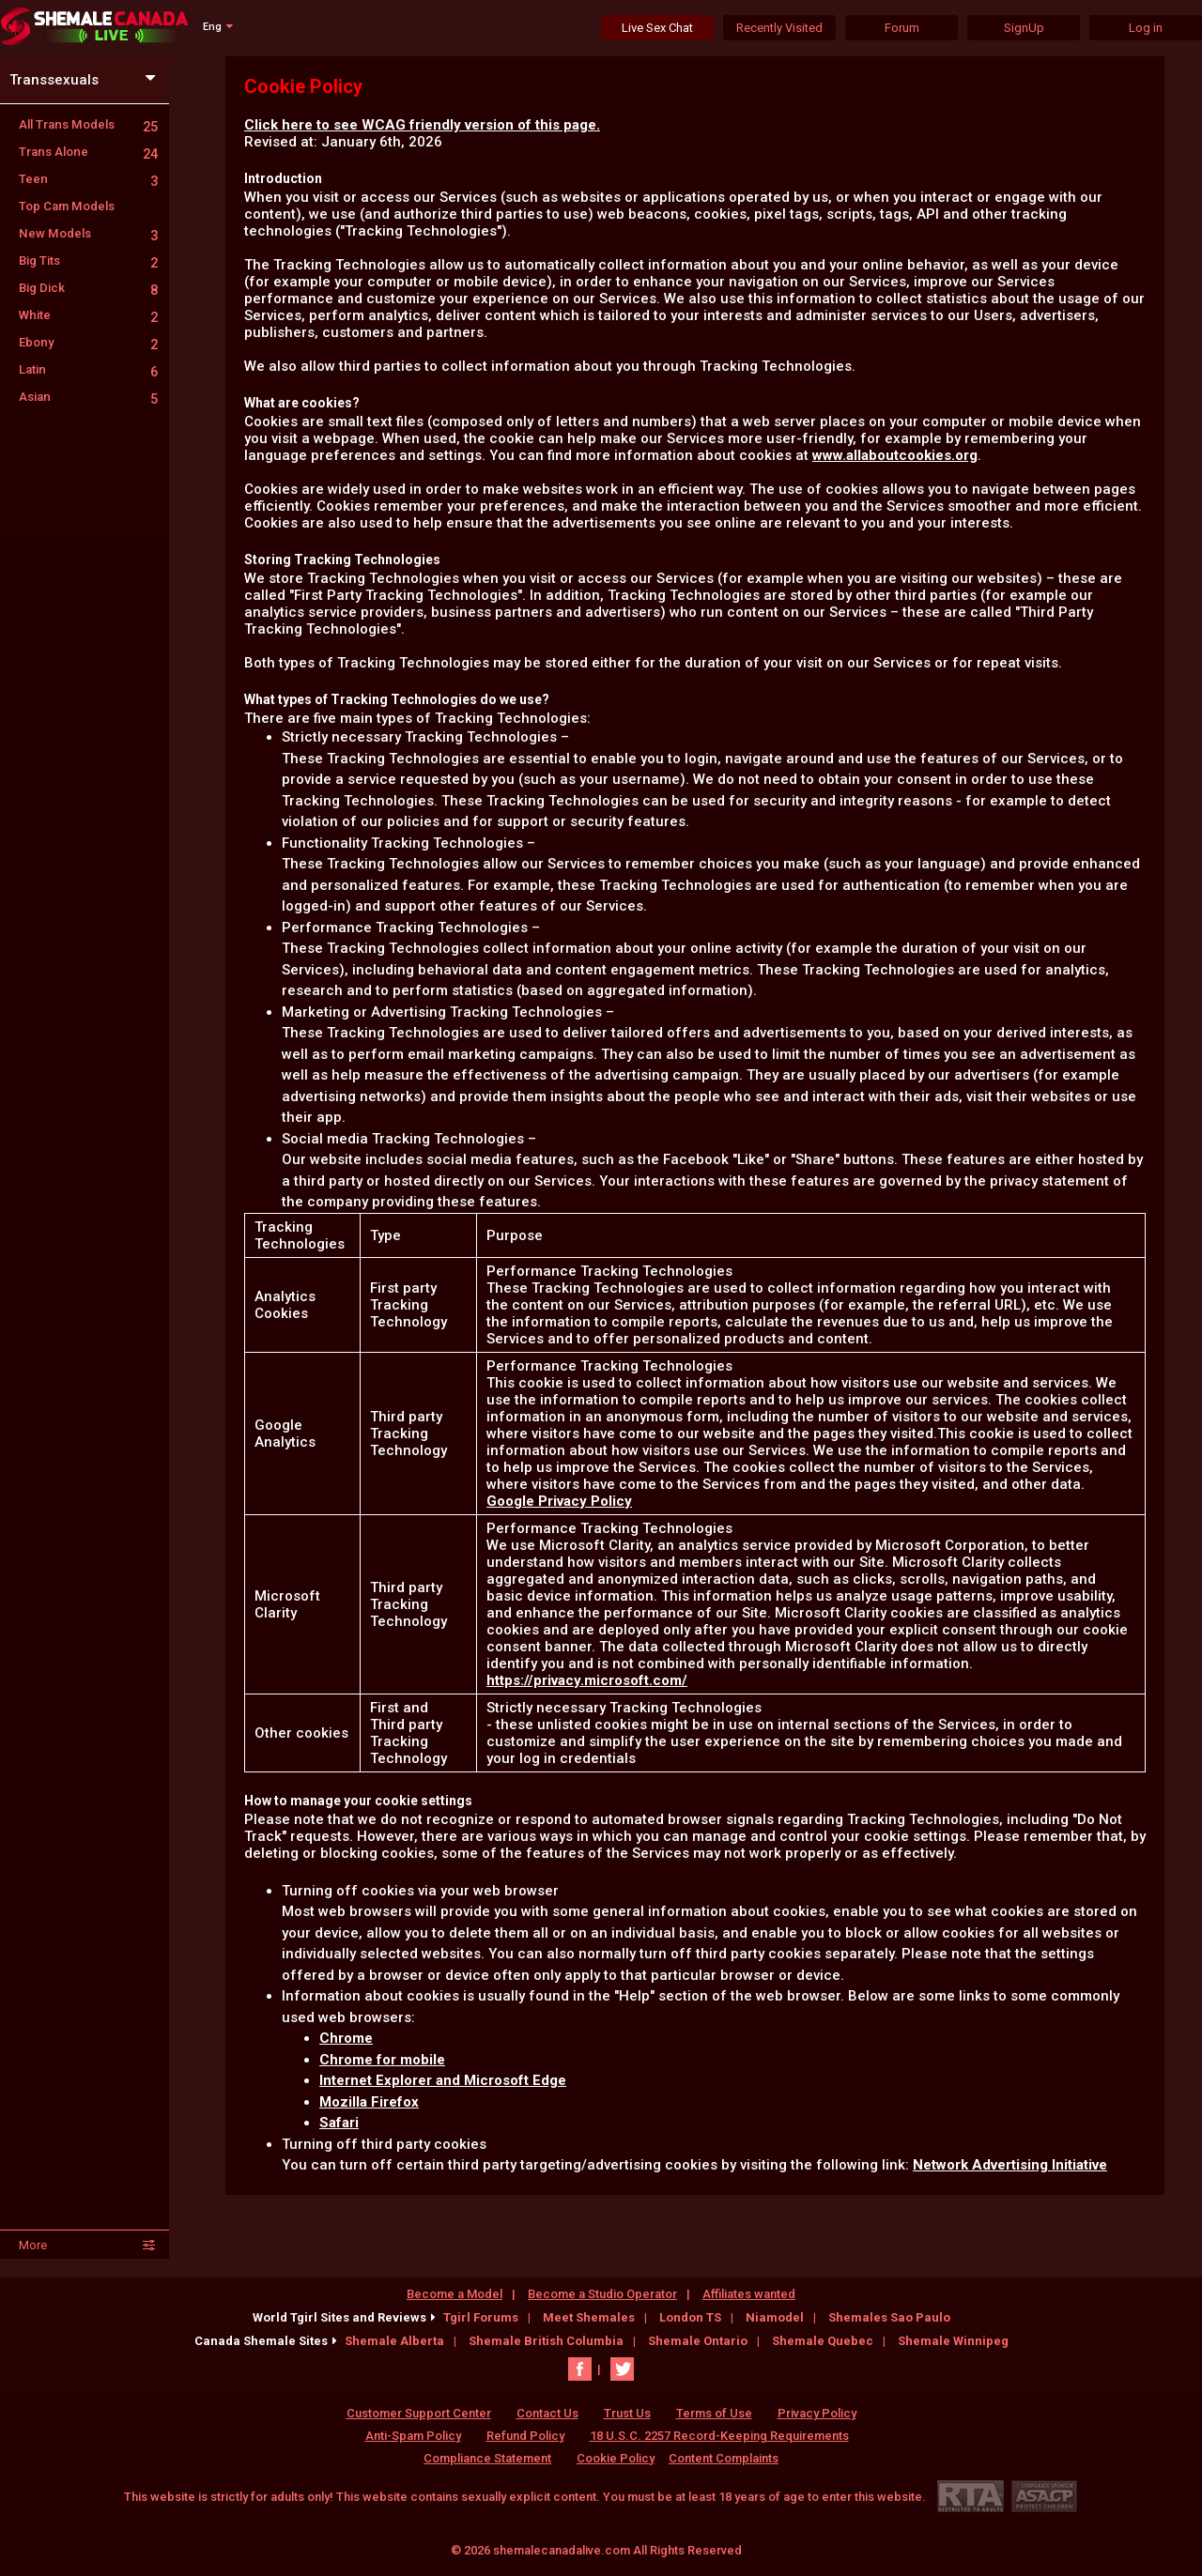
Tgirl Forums (480, 2317)
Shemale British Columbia (546, 2341)
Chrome (346, 2038)
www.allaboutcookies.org (895, 455)
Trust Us (627, 2413)
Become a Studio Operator (602, 2294)
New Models (88, 233)
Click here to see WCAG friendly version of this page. (422, 124)
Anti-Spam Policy (413, 2436)
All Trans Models (88, 124)
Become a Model (454, 2294)
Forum (902, 28)
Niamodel (775, 2317)
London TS (690, 2317)
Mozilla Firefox (369, 2101)
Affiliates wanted (748, 2294)
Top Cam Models (67, 206)
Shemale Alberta (394, 2341)
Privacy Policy (817, 2413)
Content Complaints (723, 2458)
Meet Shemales (589, 2317)
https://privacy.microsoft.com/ (586, 1680)
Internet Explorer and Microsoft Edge (442, 2080)
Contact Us (547, 2413)
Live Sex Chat (657, 28)
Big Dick (88, 288)
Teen (88, 179)
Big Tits (88, 260)
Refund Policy (525, 2436)
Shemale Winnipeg (953, 2341)
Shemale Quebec (822, 2341)
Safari (339, 2122)
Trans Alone (88, 152)
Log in (1146, 28)
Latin (88, 369)
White (88, 315)
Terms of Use (714, 2413)
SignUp (1024, 28)
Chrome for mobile (382, 2059)
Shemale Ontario (697, 2341)
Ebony (88, 342)
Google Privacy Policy (559, 1501)
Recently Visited (779, 28)
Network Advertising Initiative (1010, 2164)
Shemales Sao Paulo (889, 2317)
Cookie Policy (616, 2458)
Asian (88, 397)
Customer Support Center (419, 2413)
